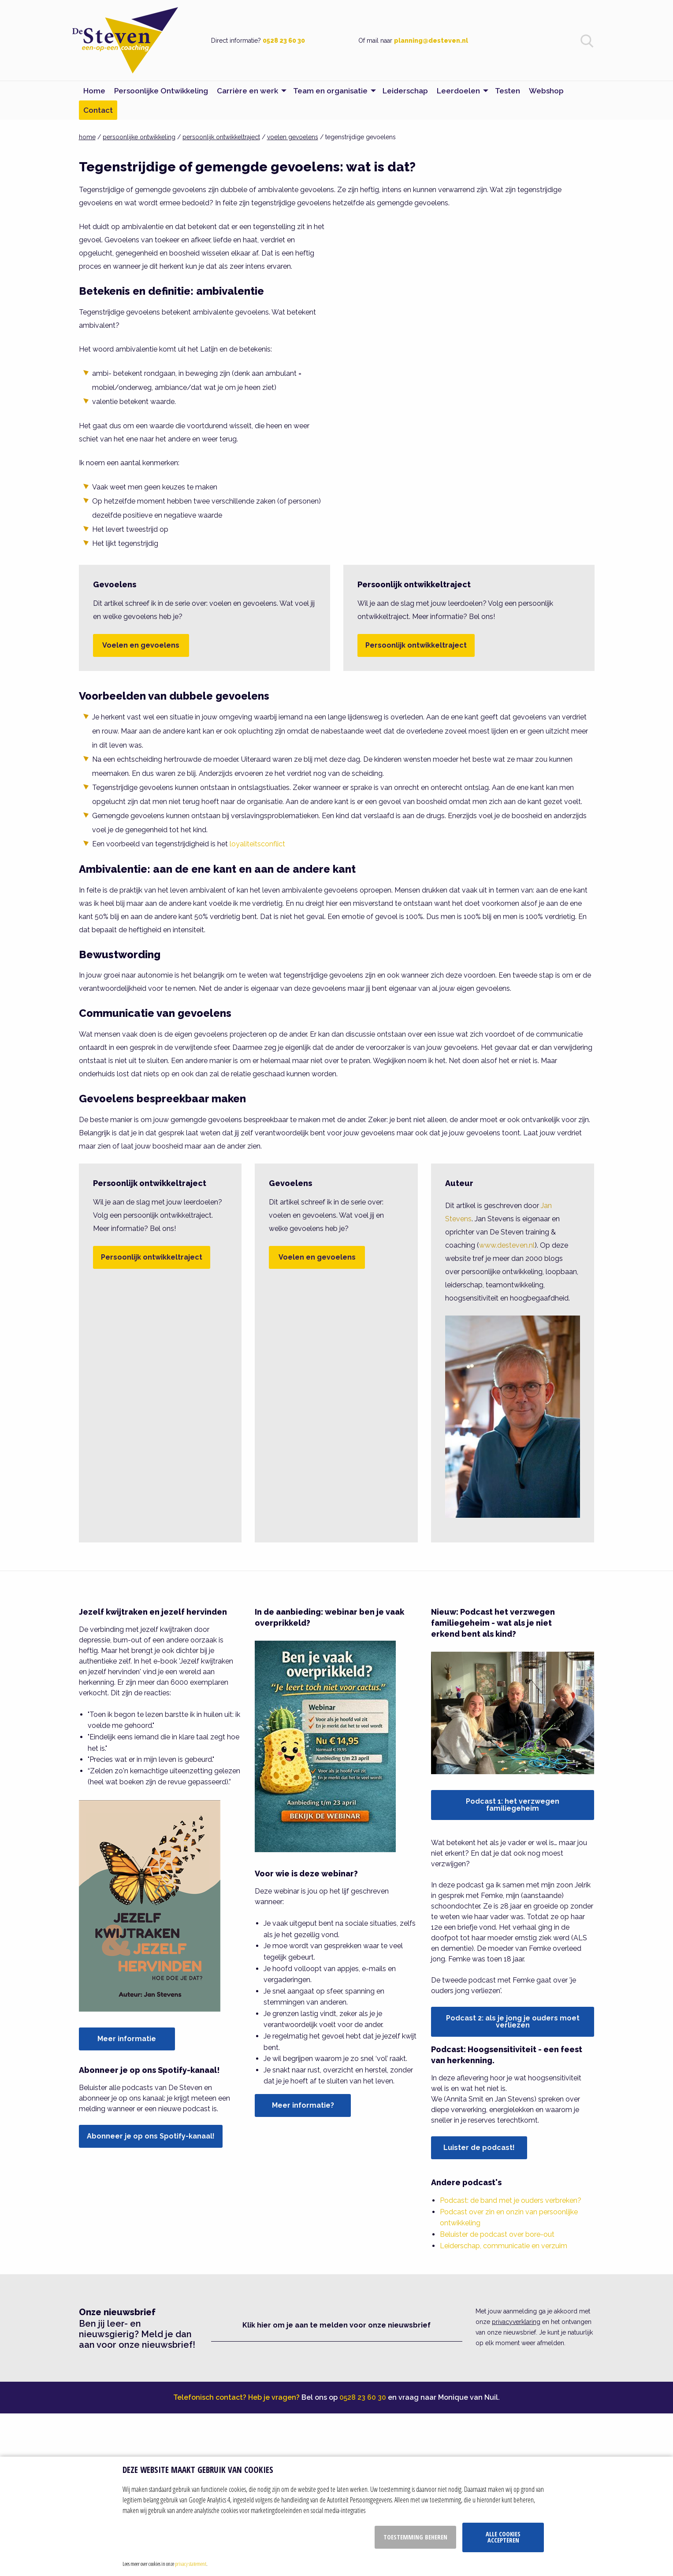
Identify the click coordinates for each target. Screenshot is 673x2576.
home (87, 137)
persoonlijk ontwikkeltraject (221, 137)
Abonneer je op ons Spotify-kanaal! (151, 2136)
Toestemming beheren (415, 2537)
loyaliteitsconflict (257, 844)
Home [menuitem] (94, 90)
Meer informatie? (303, 2105)
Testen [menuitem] (507, 90)
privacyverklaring (516, 2321)
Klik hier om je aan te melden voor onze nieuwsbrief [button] (336, 2325)
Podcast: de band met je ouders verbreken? (510, 2200)
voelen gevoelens (292, 137)
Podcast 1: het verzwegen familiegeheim (512, 1804)
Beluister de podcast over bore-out (497, 2234)
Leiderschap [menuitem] (405, 90)
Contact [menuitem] (98, 110)
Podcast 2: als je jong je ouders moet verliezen (513, 2021)
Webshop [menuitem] (546, 90)
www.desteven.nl (507, 1245)
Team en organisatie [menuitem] (330, 90)
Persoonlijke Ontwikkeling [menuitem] (161, 90)
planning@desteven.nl (431, 40)
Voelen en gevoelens (140, 645)
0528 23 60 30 (284, 40)
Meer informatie (126, 2039)
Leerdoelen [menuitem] (458, 90)
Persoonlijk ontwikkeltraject (416, 645)
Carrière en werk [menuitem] (247, 90)
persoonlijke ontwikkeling (139, 137)
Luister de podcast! (479, 2147)
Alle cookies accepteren (503, 2537)
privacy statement (190, 2564)
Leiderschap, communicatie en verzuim (503, 2246)
